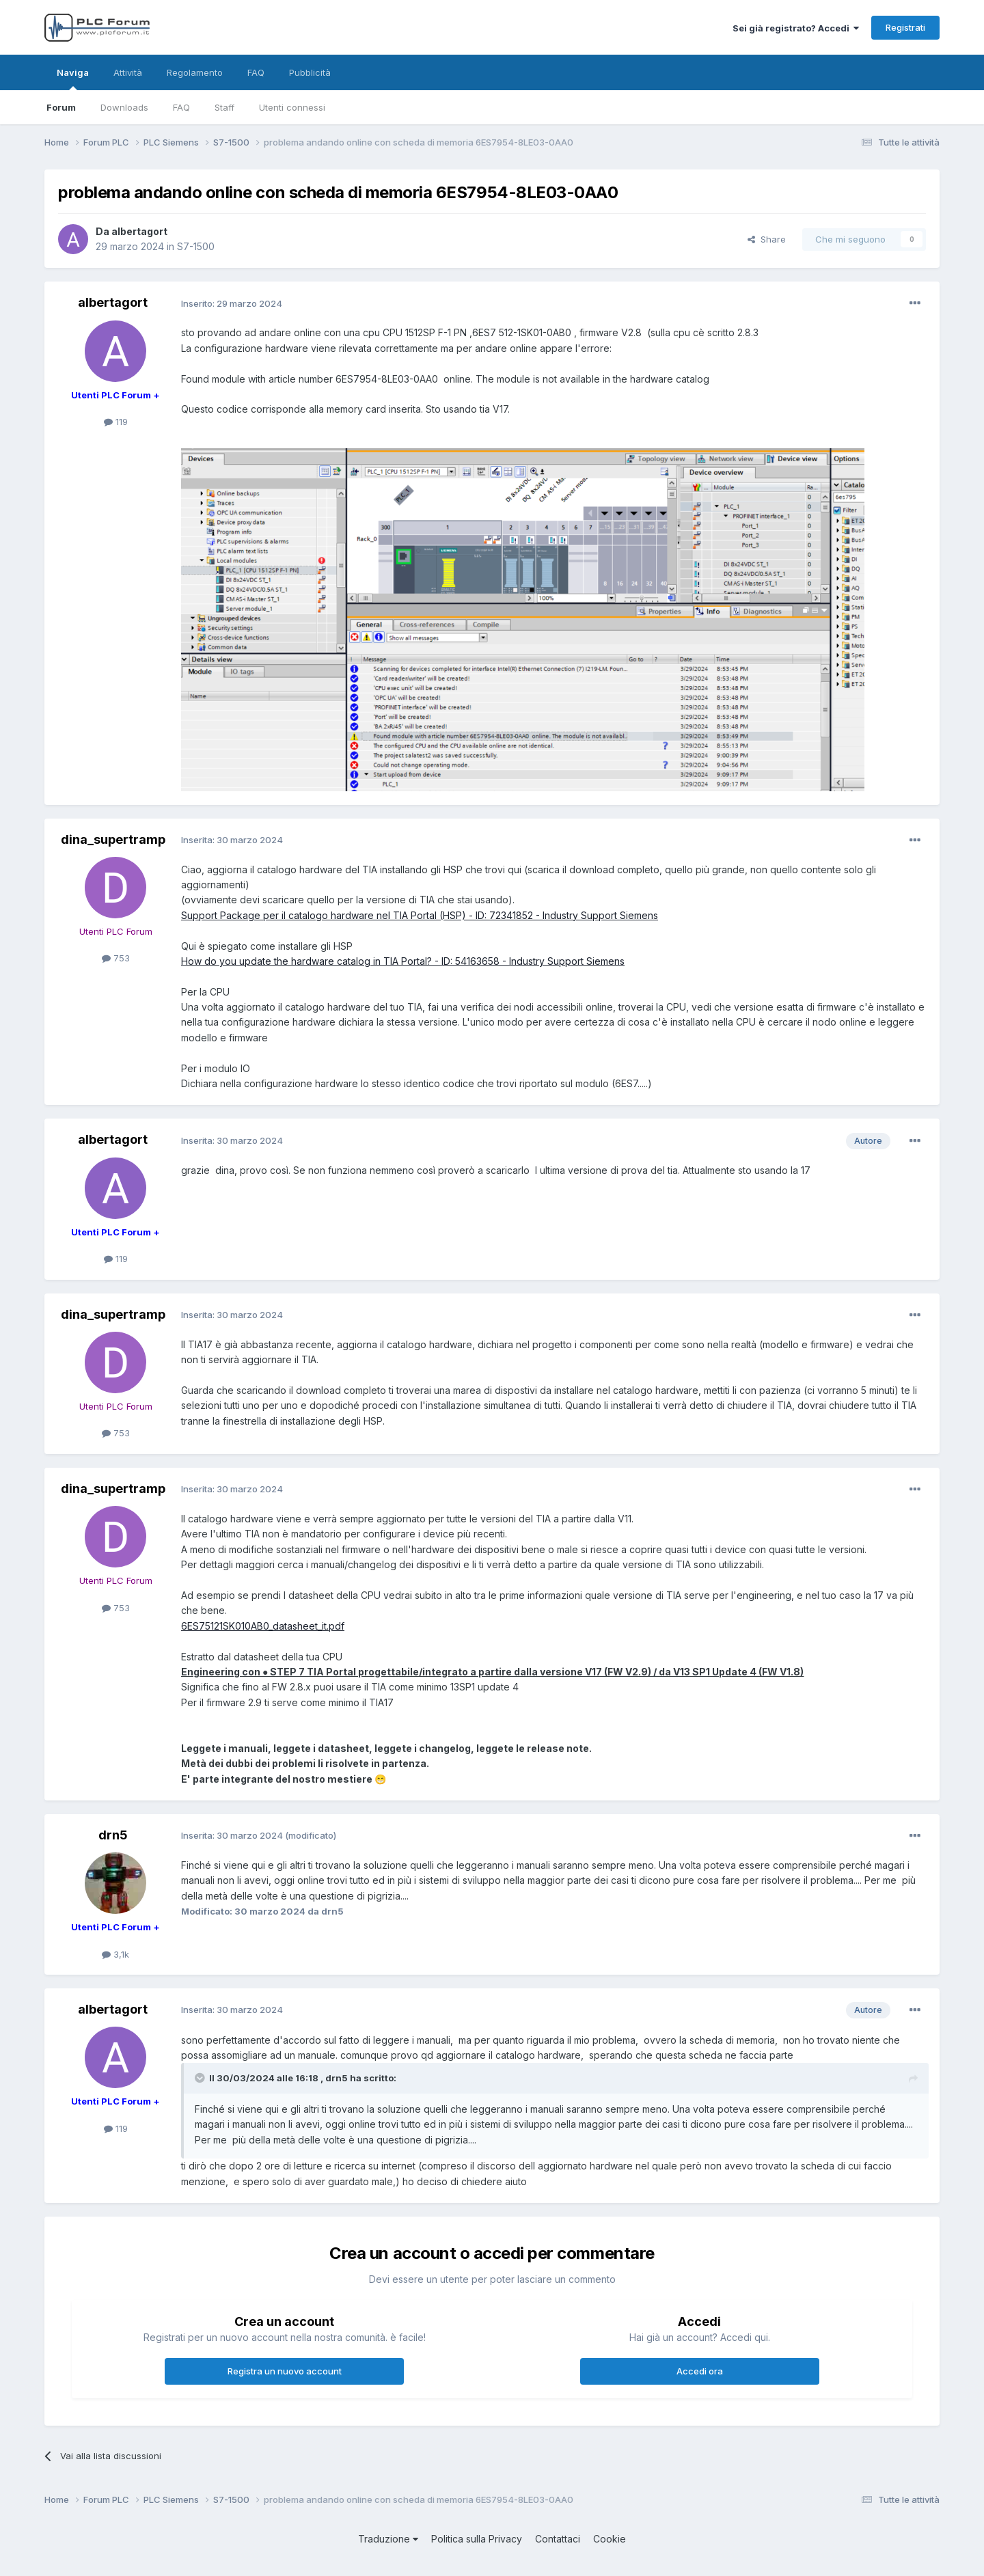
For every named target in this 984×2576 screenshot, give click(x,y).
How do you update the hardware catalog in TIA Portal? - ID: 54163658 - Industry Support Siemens (403, 961)
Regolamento (195, 72)
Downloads (124, 107)
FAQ (181, 107)
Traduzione (388, 2539)
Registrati (905, 27)
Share (767, 239)
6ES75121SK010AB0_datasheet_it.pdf (262, 1626)
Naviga (73, 78)
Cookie (609, 2539)
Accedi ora (699, 2371)
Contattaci (557, 2539)
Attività (127, 72)
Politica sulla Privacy (476, 2539)
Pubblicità (310, 72)
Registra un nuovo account (285, 2371)
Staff (224, 107)
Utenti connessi (292, 107)
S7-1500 (196, 246)
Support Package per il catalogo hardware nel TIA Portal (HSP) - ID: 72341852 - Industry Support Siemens (419, 915)
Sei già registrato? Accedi (796, 28)
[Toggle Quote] (201, 2077)
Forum (61, 107)
